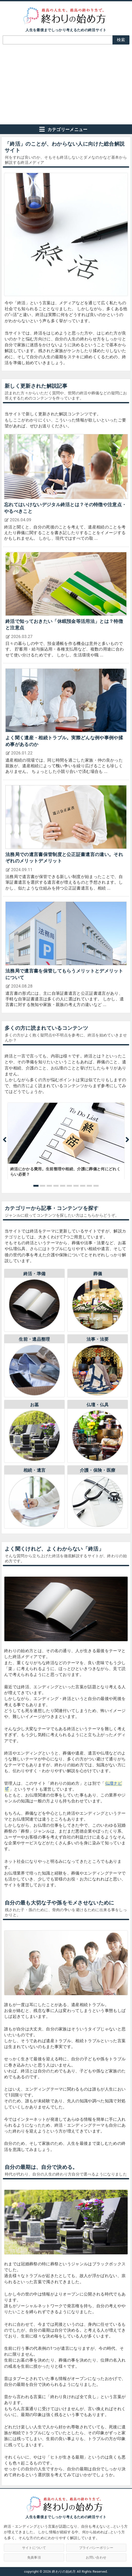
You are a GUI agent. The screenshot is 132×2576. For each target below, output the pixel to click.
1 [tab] (36, 1186)
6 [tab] (69, 1186)
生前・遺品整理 (34, 1339)
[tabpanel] (66, 1140)
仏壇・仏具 (98, 1404)
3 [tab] (49, 1186)
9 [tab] (89, 1186)
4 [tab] (56, 1186)
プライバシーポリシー (96, 2548)
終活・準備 (34, 1273)
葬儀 (97, 1273)
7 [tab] (76, 1186)
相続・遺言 (34, 1470)
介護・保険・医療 (98, 1470)
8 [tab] (82, 1186)
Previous (5, 1141)
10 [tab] (96, 1186)
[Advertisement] (66, 85)
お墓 (34, 1404)
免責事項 (34, 2557)
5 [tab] (62, 1186)
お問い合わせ (96, 2557)
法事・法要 (98, 1339)
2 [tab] (42, 1186)
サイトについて (34, 2548)
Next (127, 1141)
